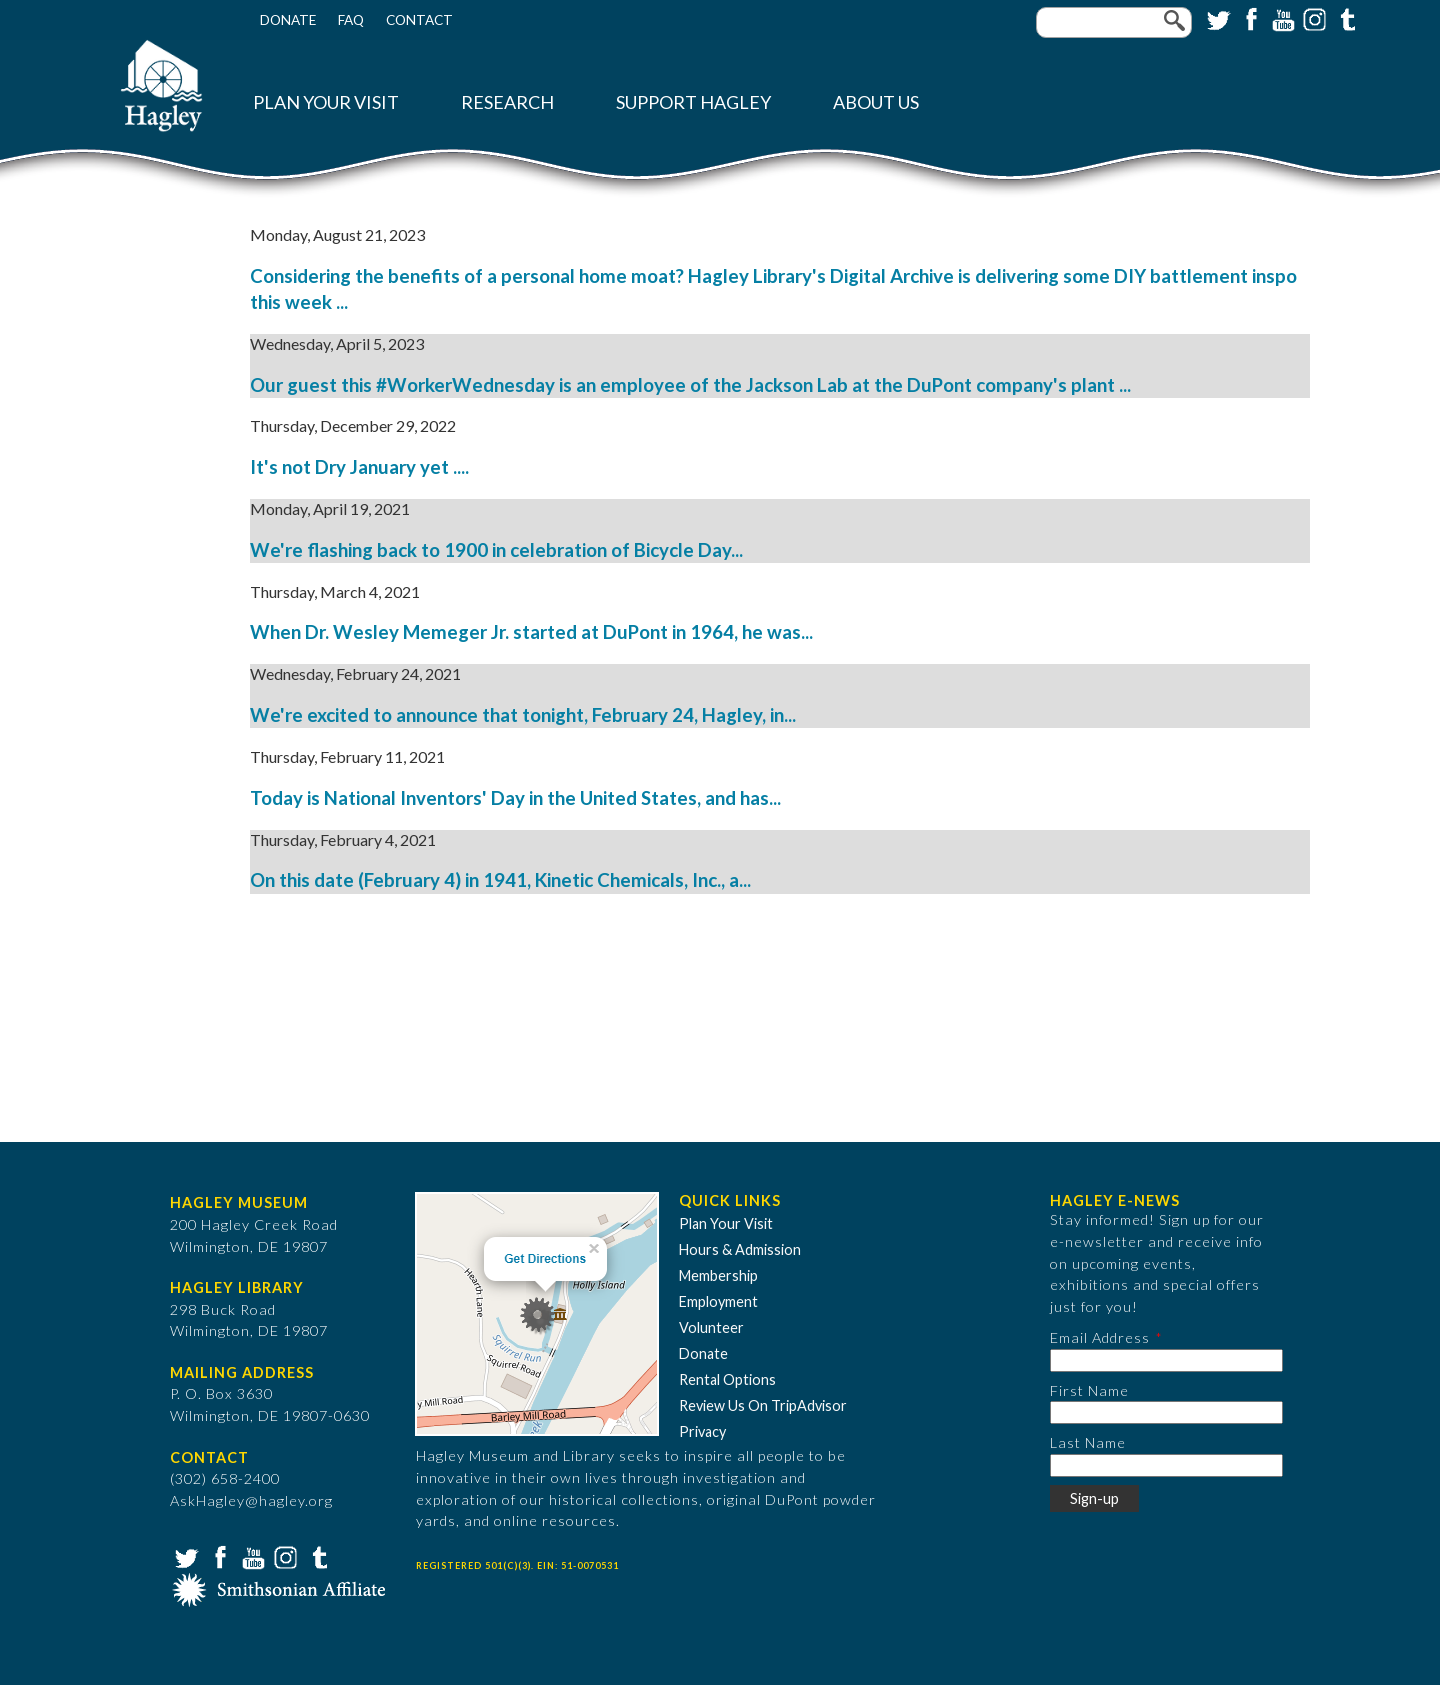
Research (507, 102)
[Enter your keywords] (1114, 22)
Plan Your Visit (326, 102)
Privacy (702, 1431)
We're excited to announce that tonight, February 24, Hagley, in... (523, 715)
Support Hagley (693, 102)
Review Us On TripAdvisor (763, 1405)
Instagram (1313, 18)
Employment (718, 1301)
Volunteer (711, 1327)
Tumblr (1345, 18)
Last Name (1088, 1442)
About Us (876, 102)
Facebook (1249, 18)
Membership (718, 1275)
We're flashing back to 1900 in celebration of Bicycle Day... (496, 550)
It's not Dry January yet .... (359, 467)
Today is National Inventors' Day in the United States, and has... (515, 798)
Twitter (1217, 18)
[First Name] (1166, 1412)
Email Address (1100, 1337)
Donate (288, 20)
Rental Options (727, 1379)
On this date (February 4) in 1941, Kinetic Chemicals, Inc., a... (500, 880)
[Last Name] (1166, 1465)
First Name (1089, 1390)
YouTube (1281, 18)
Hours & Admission (740, 1249)
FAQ (351, 20)
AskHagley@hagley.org (251, 1500)
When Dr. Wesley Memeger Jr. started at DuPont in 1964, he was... (531, 632)
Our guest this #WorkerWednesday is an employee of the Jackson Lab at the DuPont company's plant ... (690, 385)
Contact (419, 20)
